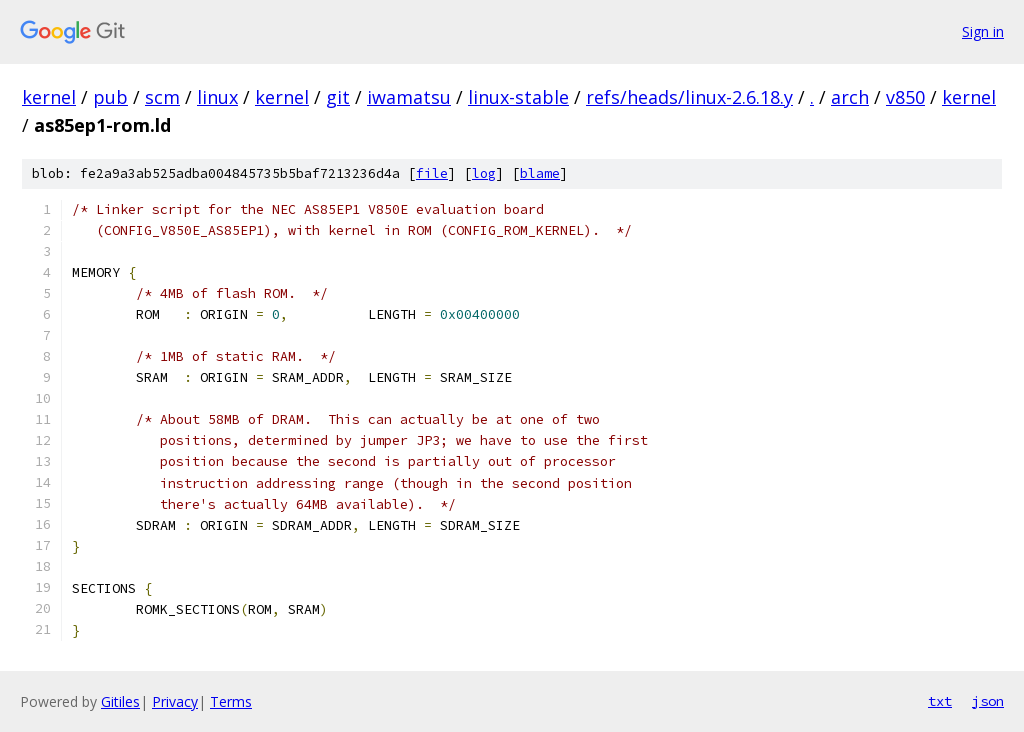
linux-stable (518, 97)
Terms (231, 701)
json (988, 701)
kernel (49, 97)
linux (217, 97)
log (484, 173)
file (432, 173)
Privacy (175, 701)
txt (940, 701)
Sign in (983, 31)
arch (850, 97)
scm (162, 97)
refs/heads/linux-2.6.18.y (689, 97)
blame (540, 173)
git (338, 97)
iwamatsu (409, 97)
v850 (905, 97)
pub (110, 97)
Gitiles (120, 701)
